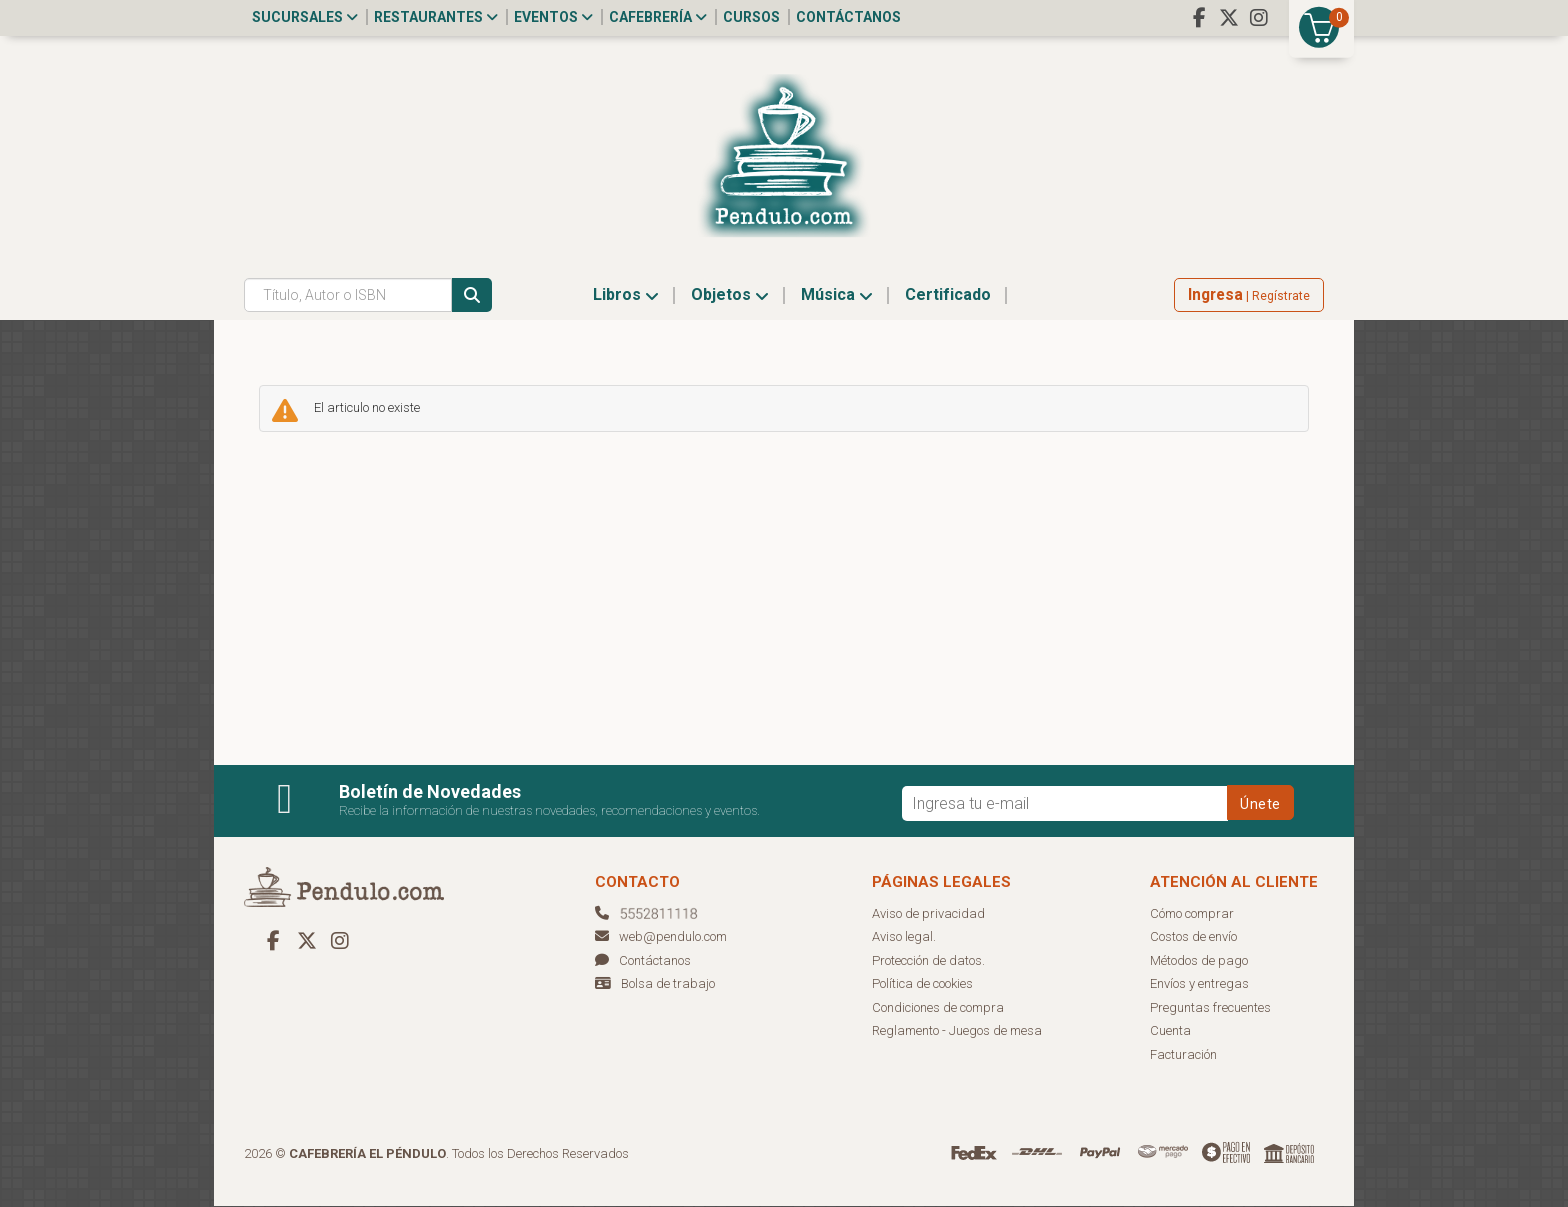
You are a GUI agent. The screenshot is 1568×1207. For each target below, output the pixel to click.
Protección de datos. (928, 961)
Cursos (751, 17)
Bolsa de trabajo (668, 984)
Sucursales (305, 17)
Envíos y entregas (1199, 984)
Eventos (553, 17)
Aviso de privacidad (928, 914)
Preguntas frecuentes (1210, 1008)
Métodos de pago (1199, 961)
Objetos (730, 295)
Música (837, 295)
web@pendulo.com (661, 937)
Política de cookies (922, 984)
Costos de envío (1193, 937)
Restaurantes (436, 17)
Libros (626, 295)
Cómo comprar (1192, 914)
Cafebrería (658, 17)
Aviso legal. (904, 937)
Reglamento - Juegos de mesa (957, 1031)
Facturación (1183, 1055)
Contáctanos (848, 17)
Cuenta (1170, 1031)
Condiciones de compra (938, 1008)
